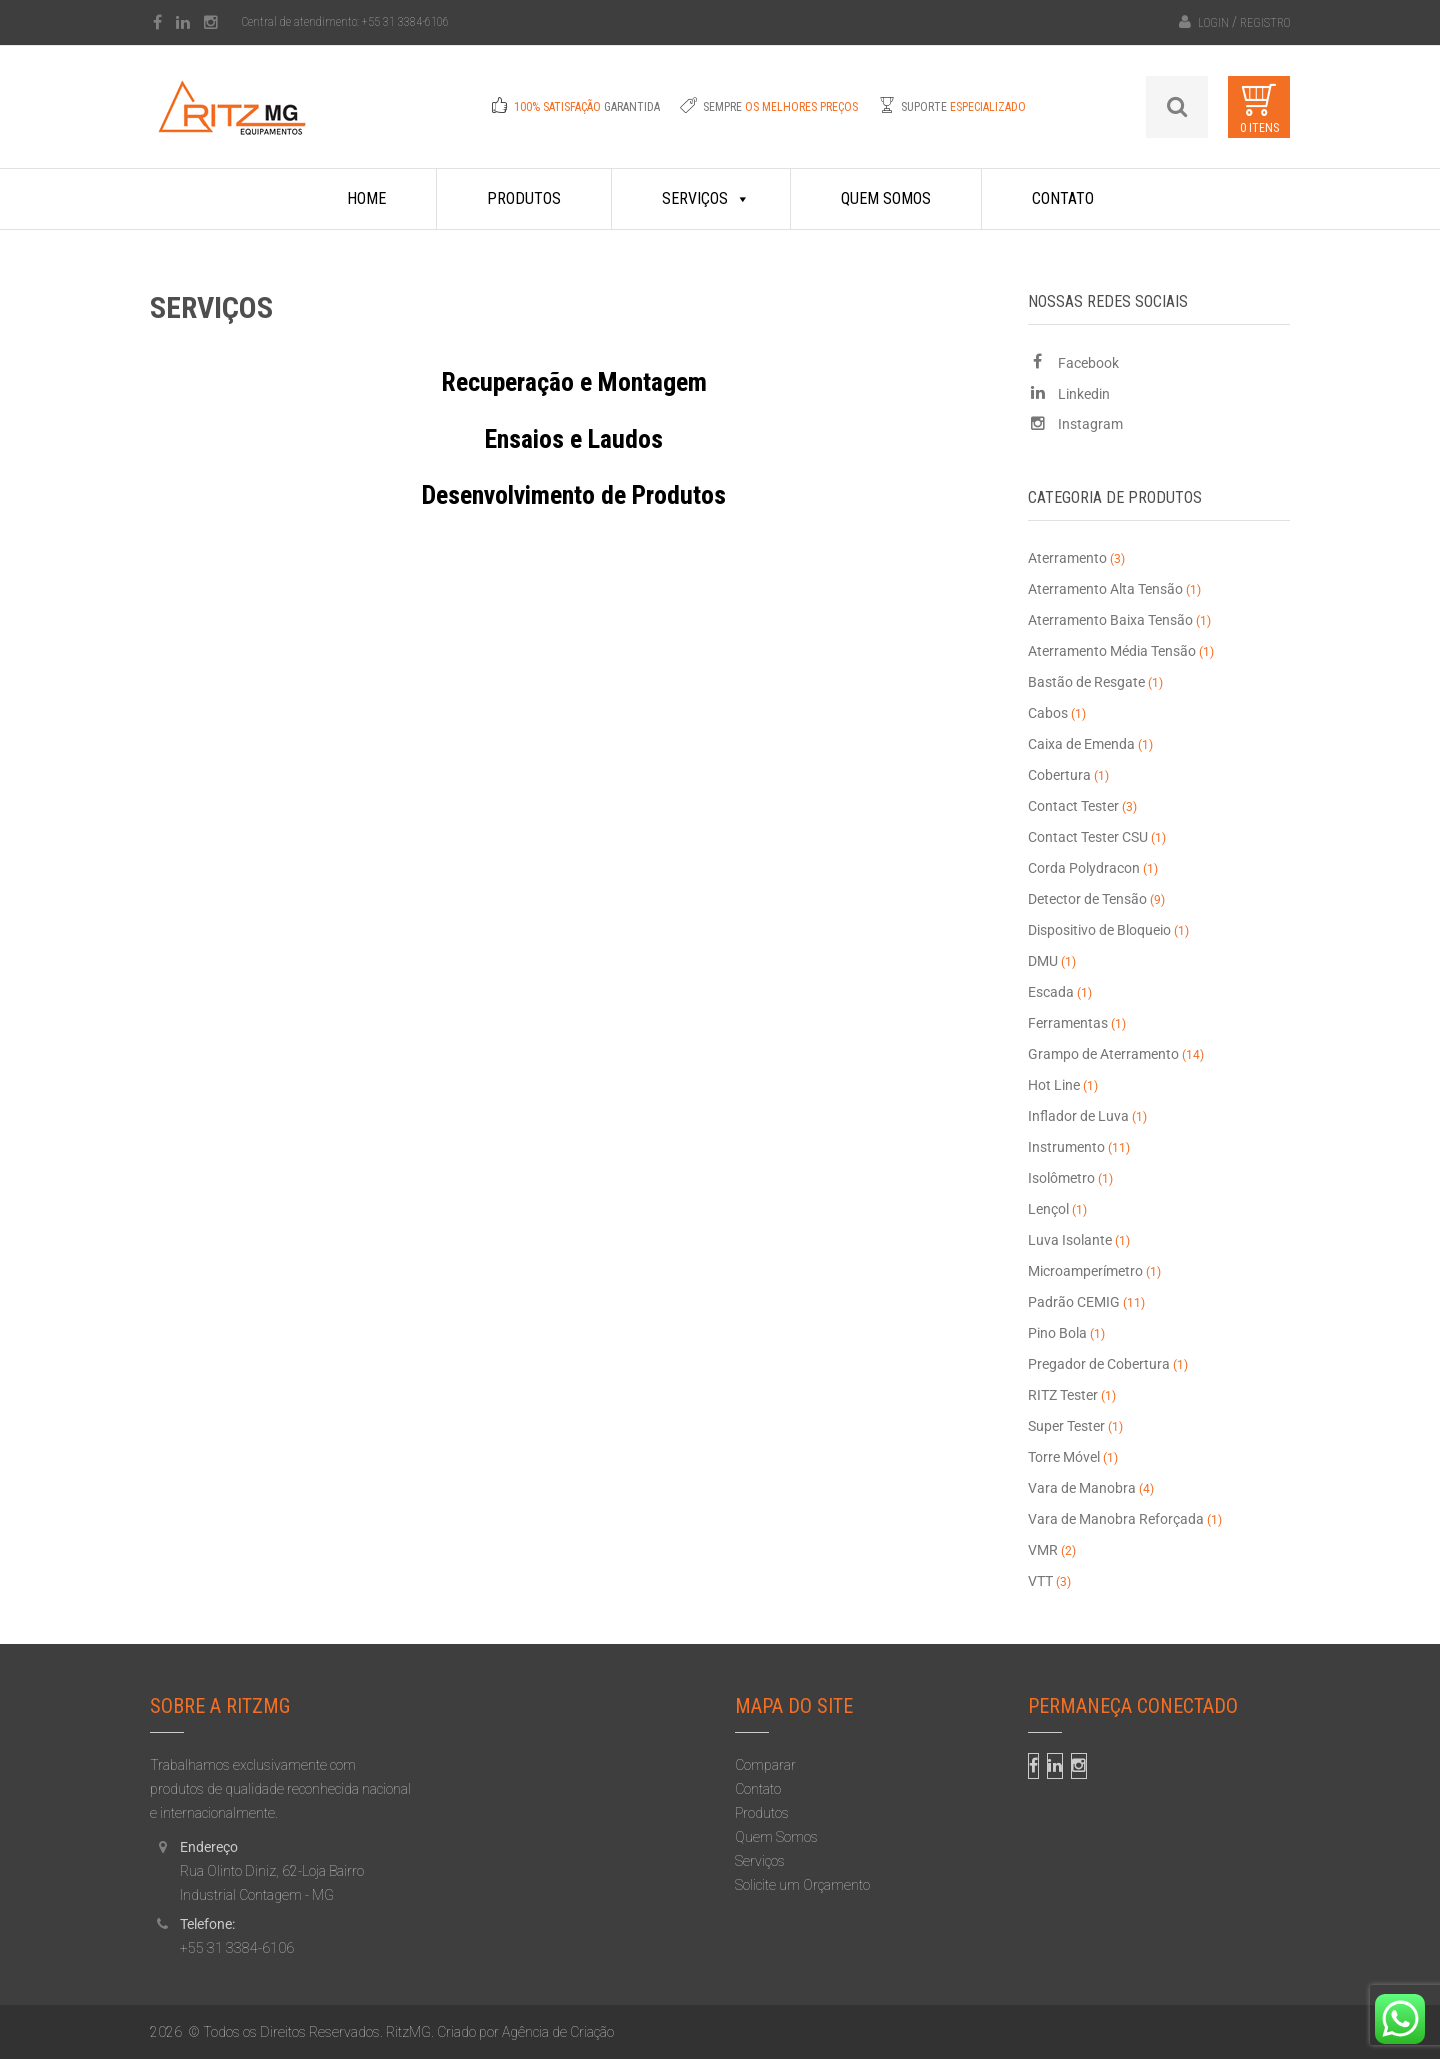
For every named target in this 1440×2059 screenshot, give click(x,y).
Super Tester (1066, 1426)
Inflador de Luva (1078, 1116)
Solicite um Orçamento (802, 1885)
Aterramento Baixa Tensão (1110, 620)
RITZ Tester (1063, 1395)
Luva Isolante (1070, 1240)
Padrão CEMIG (1074, 1302)
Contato (1063, 198)
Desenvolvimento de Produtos (574, 495)
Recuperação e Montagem (574, 382)
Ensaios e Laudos (574, 439)
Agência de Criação (558, 2032)
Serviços (706, 199)
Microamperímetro (1085, 1271)
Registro (1265, 23)
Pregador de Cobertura (1099, 1364)
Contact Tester (1073, 806)
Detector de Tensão (1087, 899)
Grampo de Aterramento (1103, 1054)
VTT (1040, 1581)
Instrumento (1066, 1147)
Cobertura (1059, 775)
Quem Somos (886, 198)
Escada (1051, 992)
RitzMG (408, 2032)
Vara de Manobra (1082, 1488)
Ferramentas (1068, 1023)
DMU (1043, 961)
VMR (1043, 1550)
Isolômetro (1061, 1178)
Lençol (1048, 1209)
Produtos (524, 198)
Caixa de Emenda (1081, 744)
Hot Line (1054, 1085)
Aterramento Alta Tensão (1105, 589)
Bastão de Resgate (1086, 682)
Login (1213, 23)
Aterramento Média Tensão (1112, 651)
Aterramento (1067, 558)
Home (366, 198)
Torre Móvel (1064, 1457)
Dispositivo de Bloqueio (1099, 930)
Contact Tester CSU (1088, 837)
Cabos (1048, 713)
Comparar (765, 1765)
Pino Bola (1057, 1333)
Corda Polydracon (1084, 868)
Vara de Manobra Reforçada (1116, 1519)
